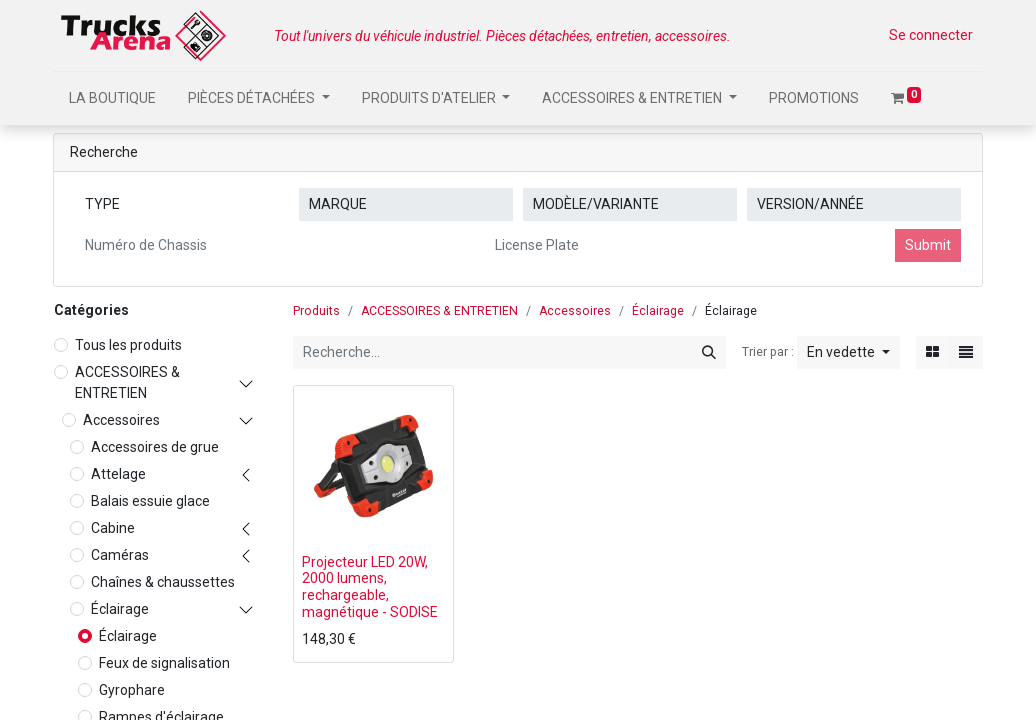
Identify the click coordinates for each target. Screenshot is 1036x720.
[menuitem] (112, 98)
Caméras (120, 555)
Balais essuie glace (150, 501)
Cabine (113, 528)
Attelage (118, 474)
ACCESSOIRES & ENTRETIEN (127, 382)
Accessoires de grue (155, 447)
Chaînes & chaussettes (163, 582)
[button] (848, 352)
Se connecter (931, 35)
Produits (316, 311)
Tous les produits (128, 345)
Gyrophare (132, 690)
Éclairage (120, 609)
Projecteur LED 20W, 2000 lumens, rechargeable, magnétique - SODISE (370, 587)
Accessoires (121, 420)
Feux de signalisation (164, 663)
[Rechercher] (709, 352)
